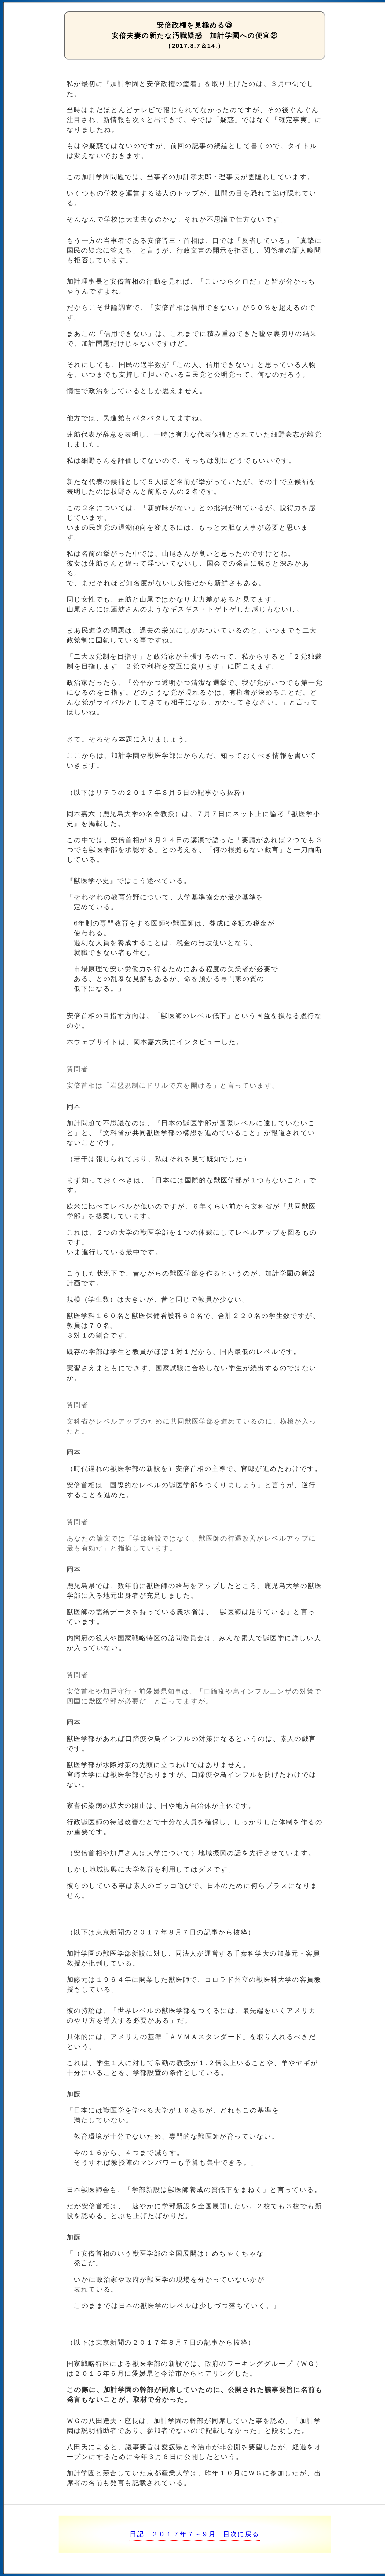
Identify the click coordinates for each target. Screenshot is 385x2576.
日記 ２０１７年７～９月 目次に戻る (194, 2534)
